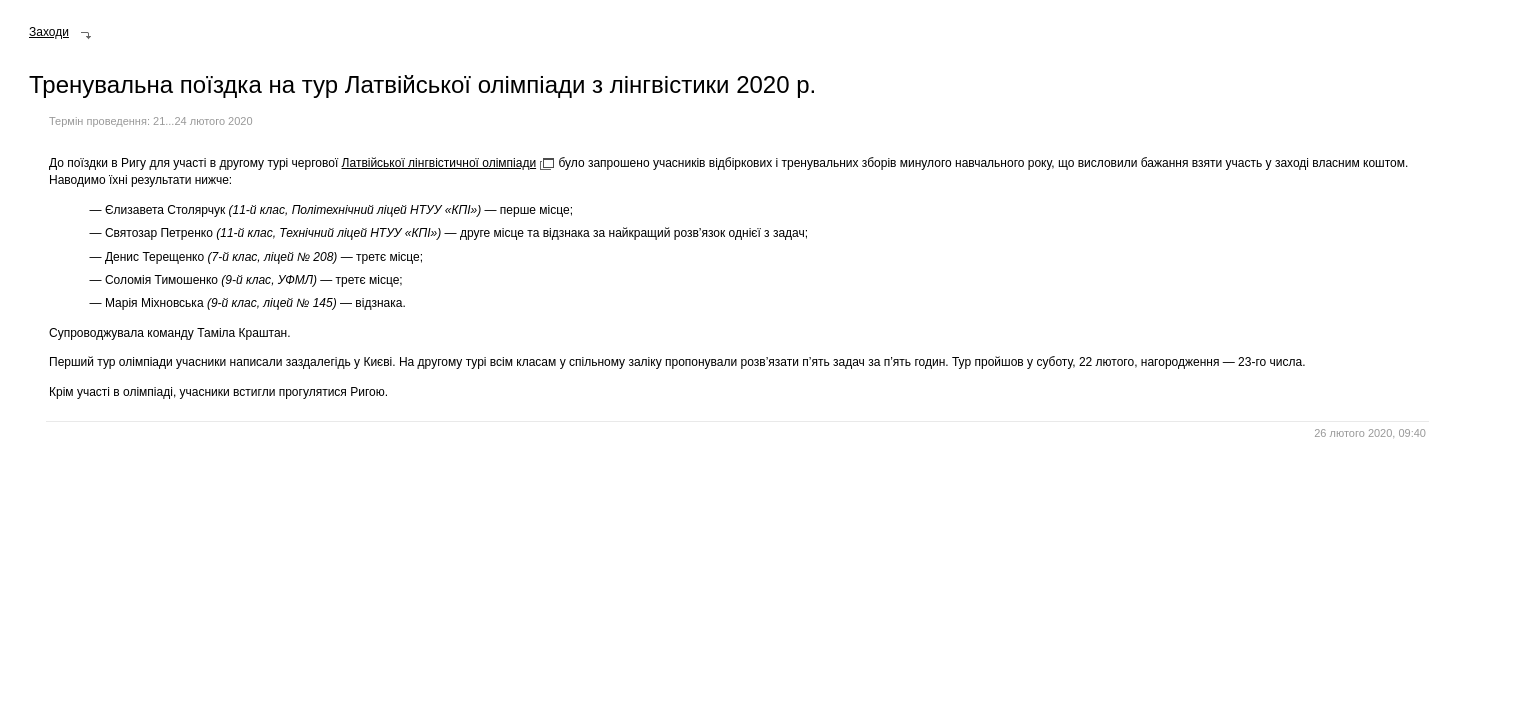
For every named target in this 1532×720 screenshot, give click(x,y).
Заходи (49, 32)
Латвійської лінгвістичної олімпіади (439, 163)
